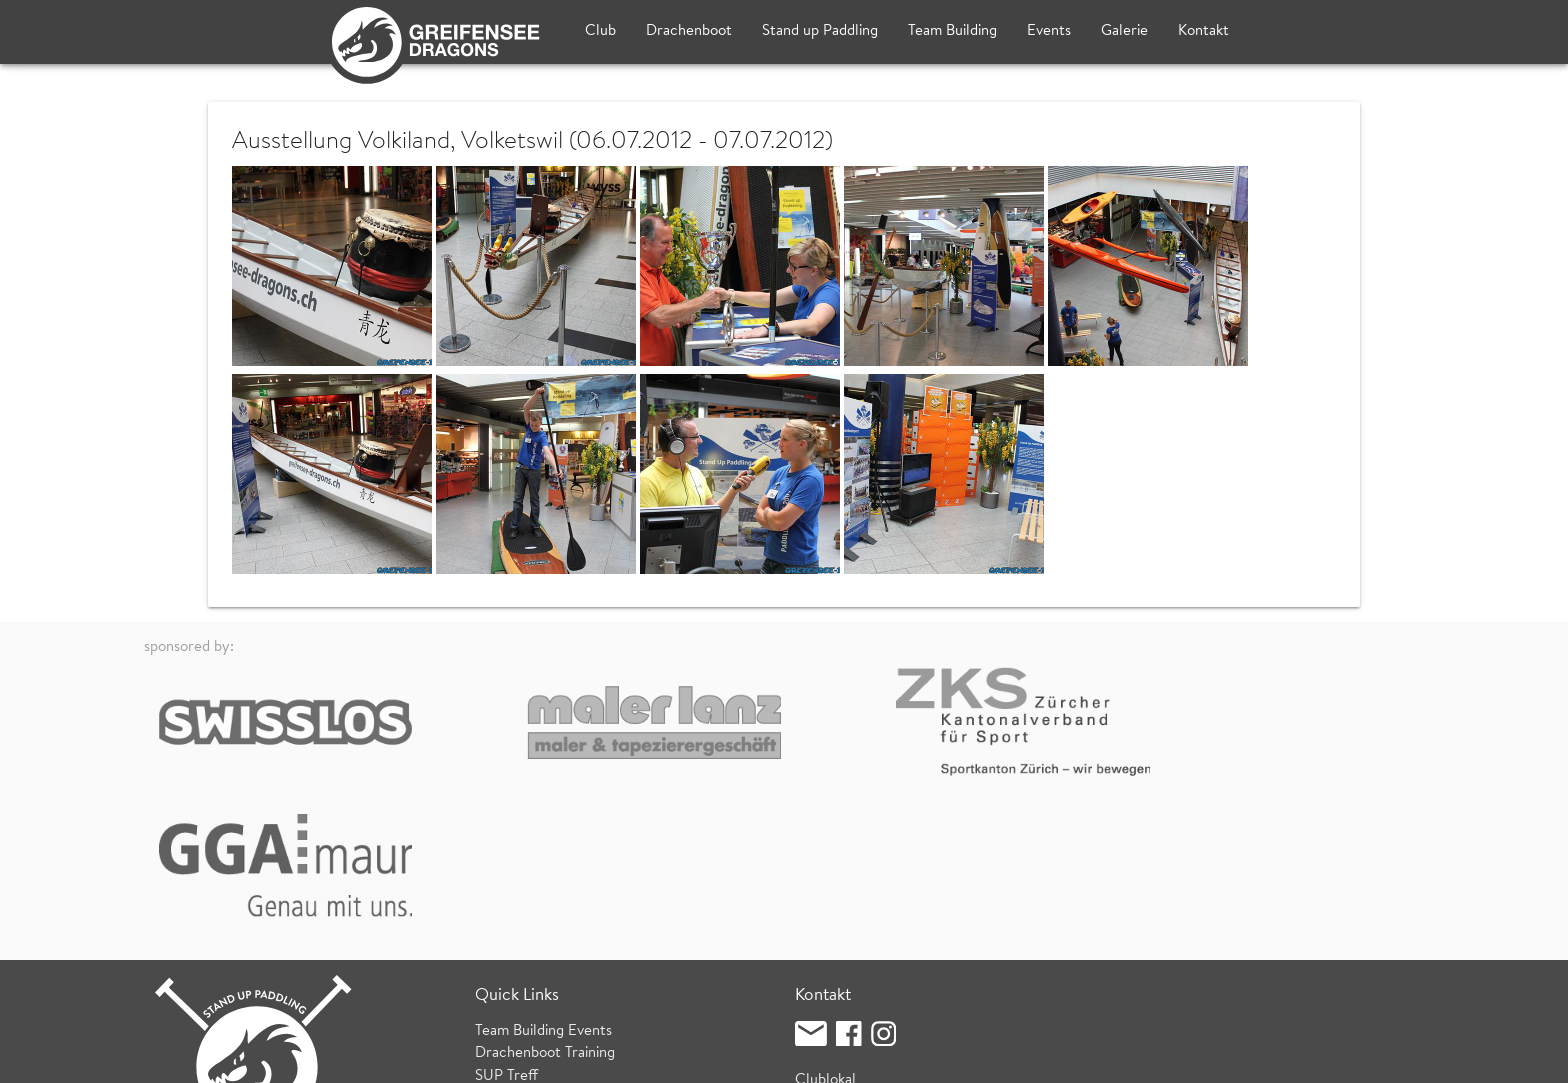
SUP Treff (506, 925)
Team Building (952, 31)
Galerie (1124, 31)
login (1408, 1057)
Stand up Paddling (820, 31)
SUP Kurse (509, 948)
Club (600, 31)
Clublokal (825, 929)
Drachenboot (689, 31)
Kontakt (1203, 31)
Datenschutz (382, 1057)
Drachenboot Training (545, 903)
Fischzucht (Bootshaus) (869, 952)
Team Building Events (543, 880)
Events (1049, 31)
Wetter (498, 970)
